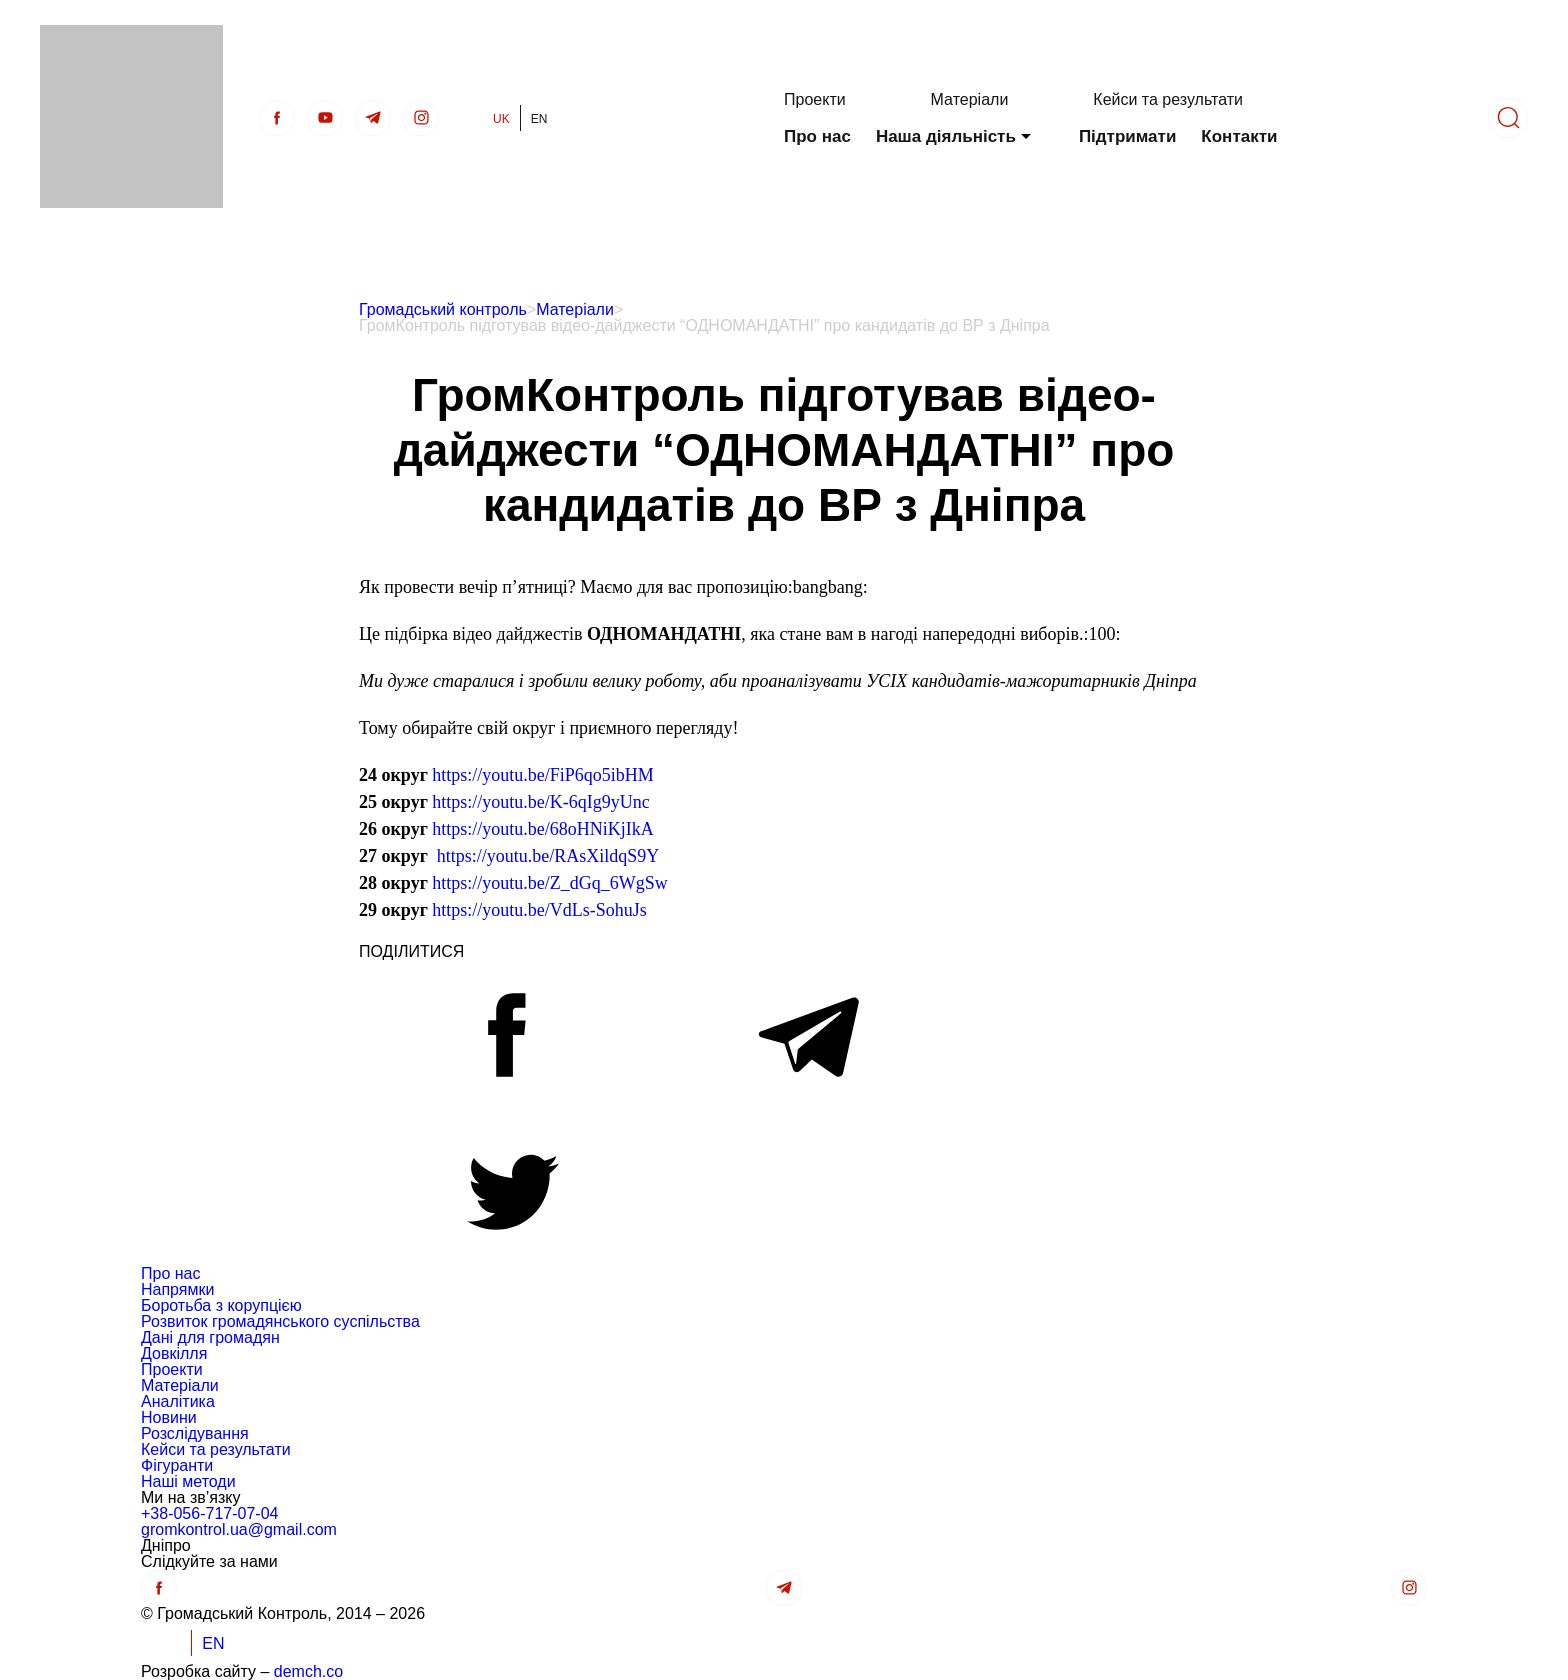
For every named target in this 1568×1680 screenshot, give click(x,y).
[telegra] (373, 118)
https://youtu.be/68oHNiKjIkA (543, 829)
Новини (169, 1417)
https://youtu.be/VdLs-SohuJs (539, 910)
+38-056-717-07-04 (209, 1513)
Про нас (817, 136)
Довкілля (174, 1353)
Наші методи (188, 1481)
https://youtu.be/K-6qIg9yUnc (540, 802)
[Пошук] (1508, 118)
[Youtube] (325, 118)
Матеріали (970, 99)
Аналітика (178, 1401)
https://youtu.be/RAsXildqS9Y (548, 856)
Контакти (1239, 136)
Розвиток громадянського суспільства (280, 1321)
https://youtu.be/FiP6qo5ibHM (543, 775)
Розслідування (195, 1433)
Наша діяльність (946, 136)
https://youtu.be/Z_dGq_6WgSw (550, 883)
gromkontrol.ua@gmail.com (239, 1529)
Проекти (815, 99)
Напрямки (177, 1289)
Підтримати (1127, 136)
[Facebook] (277, 118)
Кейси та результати (1168, 99)
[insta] (421, 118)
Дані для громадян (210, 1337)
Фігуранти (177, 1465)
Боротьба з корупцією (221, 1305)
